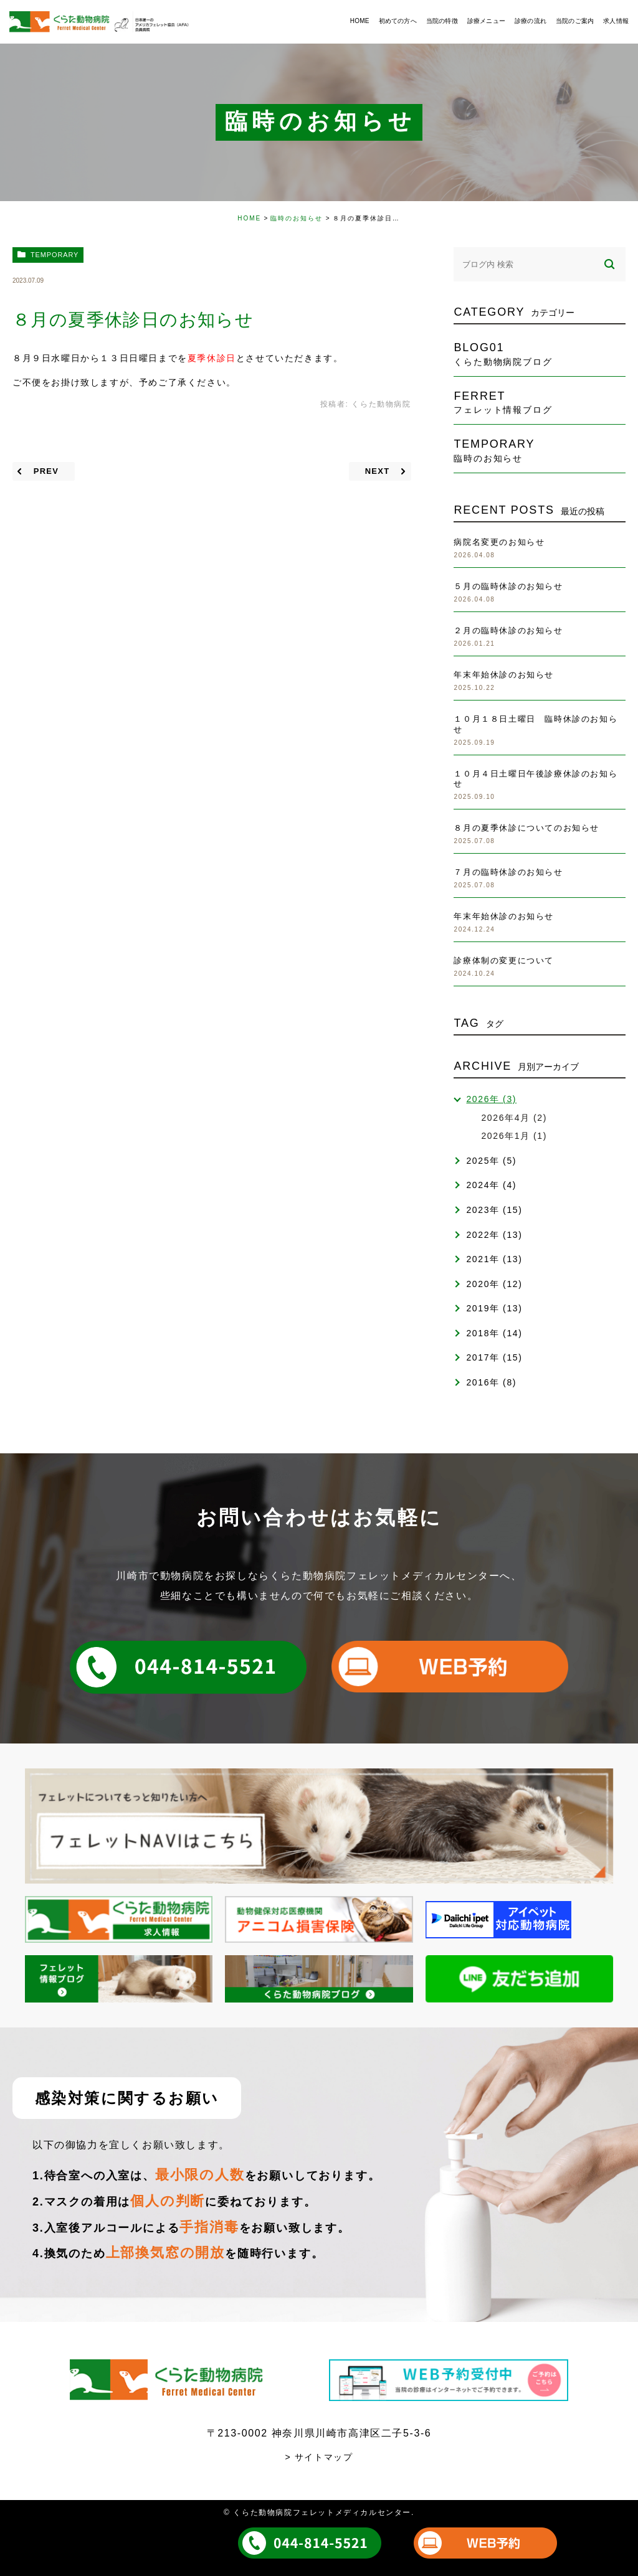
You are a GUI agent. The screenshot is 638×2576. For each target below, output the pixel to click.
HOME (249, 218)
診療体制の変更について (504, 960)
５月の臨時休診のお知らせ (508, 586)
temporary (55, 254)
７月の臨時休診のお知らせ (508, 872)
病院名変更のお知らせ (499, 542)
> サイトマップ (319, 2457)
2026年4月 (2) (514, 1118)
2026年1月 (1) (514, 1136)
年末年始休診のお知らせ (504, 674)
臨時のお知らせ (296, 218)
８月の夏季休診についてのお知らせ (526, 828)
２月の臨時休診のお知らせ (508, 630)
